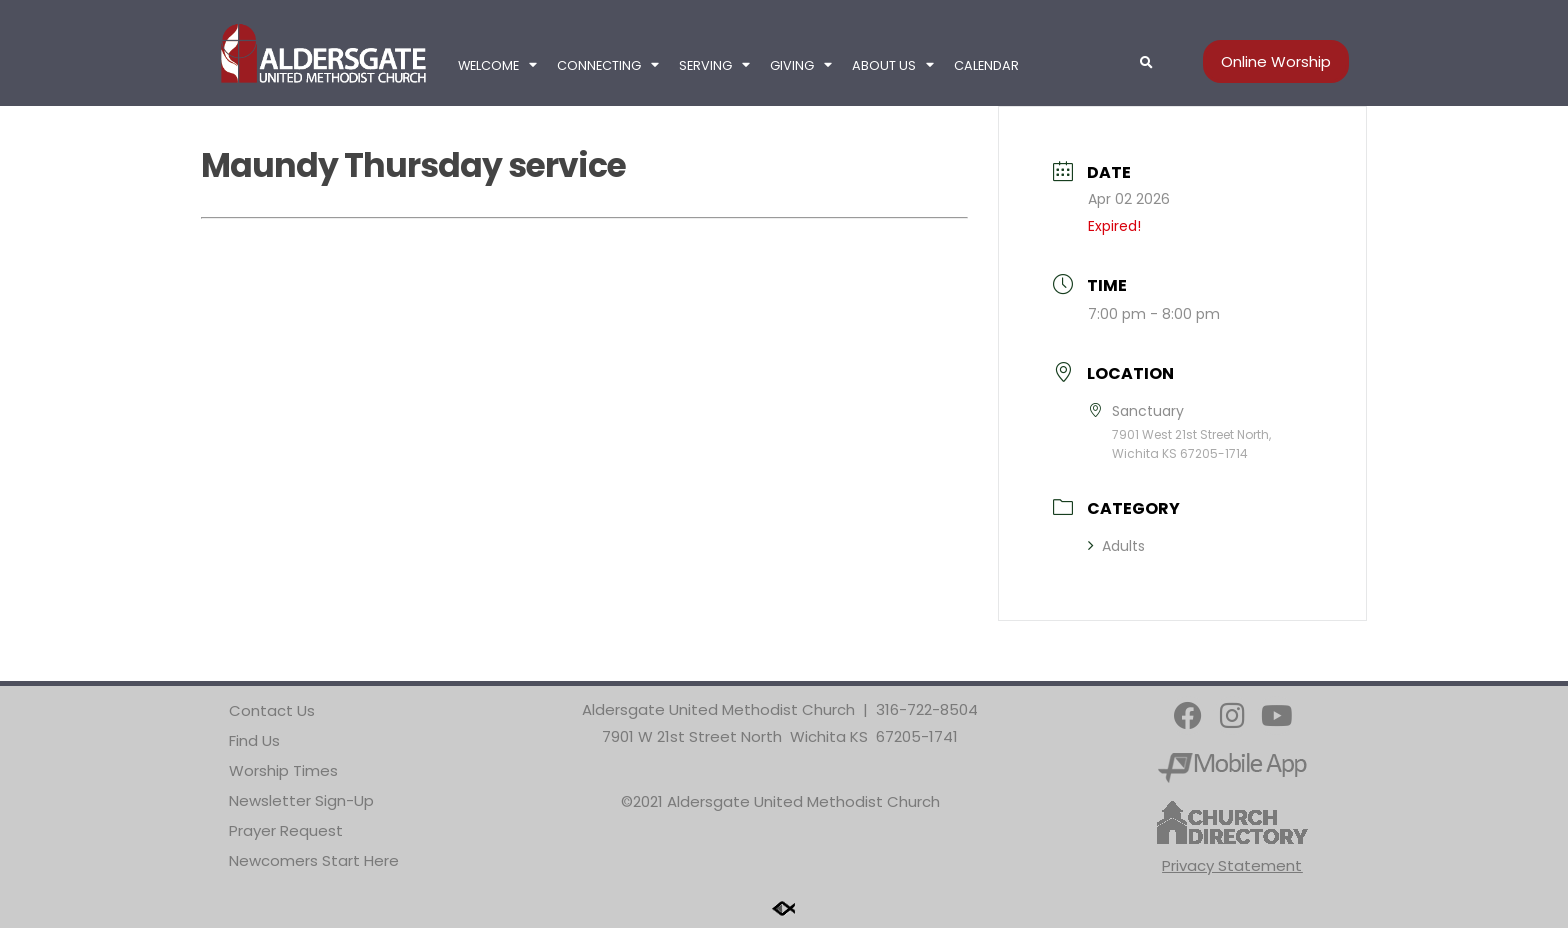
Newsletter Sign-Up (301, 800)
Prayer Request (286, 830)
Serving (714, 65)
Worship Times (283, 770)
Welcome (497, 65)
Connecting (608, 65)
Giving (801, 65)
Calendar (986, 65)
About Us (893, 65)
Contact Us (272, 710)
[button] (1146, 63)
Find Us (254, 740)
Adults (1116, 546)
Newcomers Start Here (314, 860)
